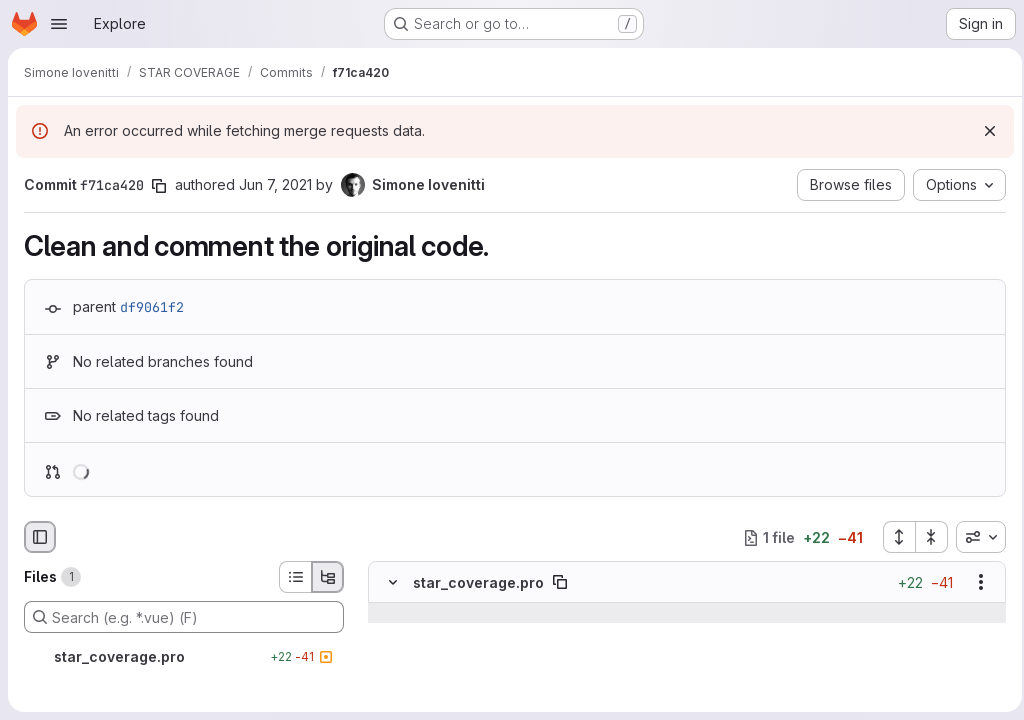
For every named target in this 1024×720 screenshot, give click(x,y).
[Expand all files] (893, 537)
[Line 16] (391, 674)
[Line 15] (391, 654)
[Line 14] (391, 634)
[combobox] (975, 537)
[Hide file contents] (393, 583)
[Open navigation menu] (59, 24)
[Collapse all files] (926, 537)
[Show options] (975, 583)
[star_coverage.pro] (184, 657)
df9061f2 (152, 307)
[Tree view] (328, 577)
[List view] (295, 577)
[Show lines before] (418, 614)
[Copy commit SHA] (159, 186)
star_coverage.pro (478, 582)
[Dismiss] (984, 131)
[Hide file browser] (40, 537)
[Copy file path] (560, 583)
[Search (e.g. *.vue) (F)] (184, 617)
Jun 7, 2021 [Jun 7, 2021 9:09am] (275, 184)
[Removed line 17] (391, 694)
